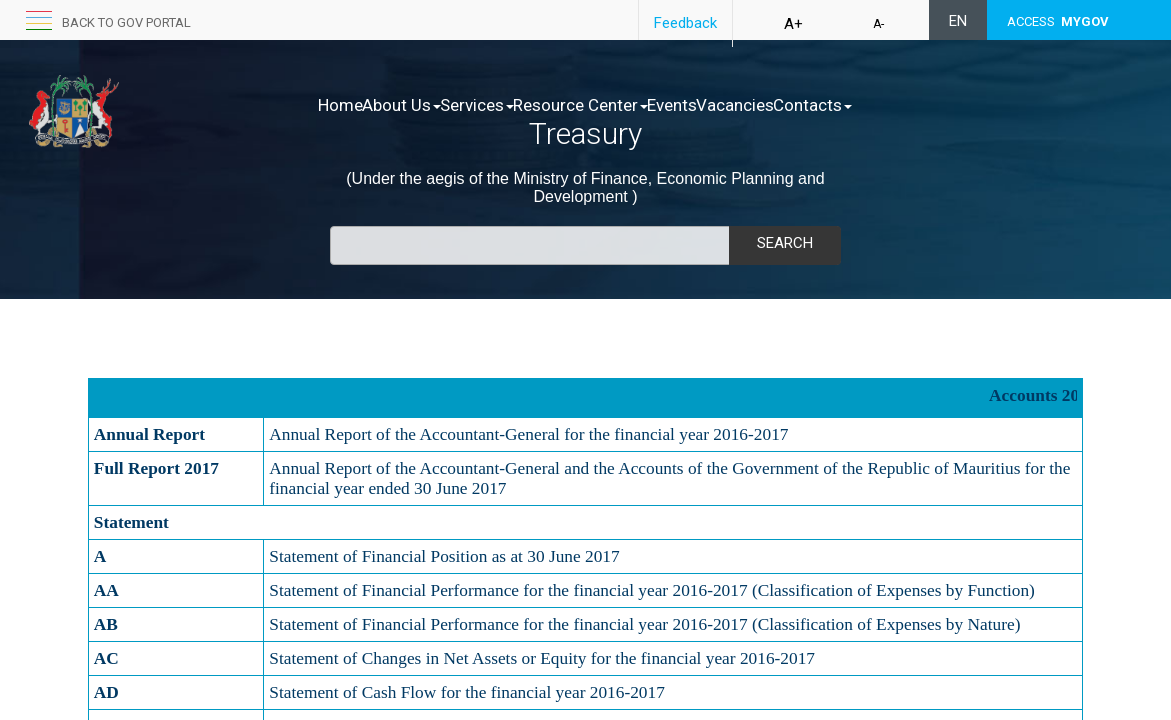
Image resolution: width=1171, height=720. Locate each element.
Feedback (685, 23)
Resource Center (643, 105)
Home (340, 105)
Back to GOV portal (126, 22)
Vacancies (840, 105)
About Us (422, 105)
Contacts (938, 105)
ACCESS (1058, 21)
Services (519, 105)
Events (756, 105)
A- (878, 24)
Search (785, 243)
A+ (793, 24)
